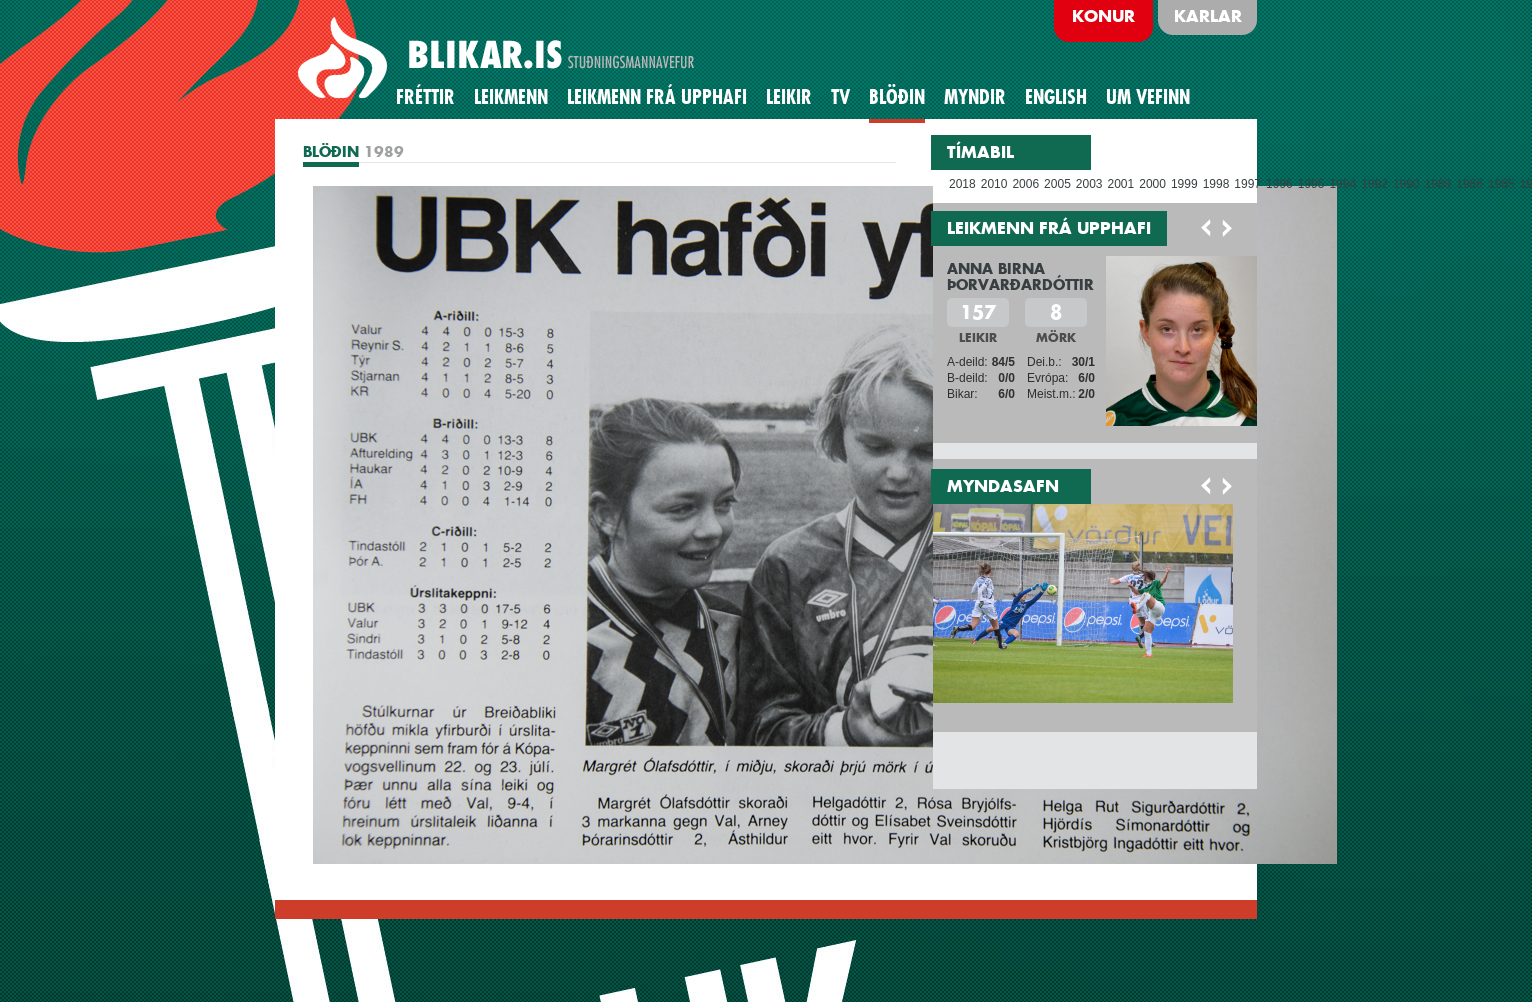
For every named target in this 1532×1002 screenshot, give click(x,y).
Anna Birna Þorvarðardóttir (1020, 276)
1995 (1311, 184)
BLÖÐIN (897, 97)
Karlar (1208, 16)
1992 (1374, 184)
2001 (1121, 184)
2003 (1089, 184)
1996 (1279, 184)
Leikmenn (511, 97)
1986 (1469, 184)
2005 (1057, 184)
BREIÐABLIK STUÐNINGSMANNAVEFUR (499, 59)
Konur (1103, 16)
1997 (1247, 184)
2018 (962, 184)
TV (840, 97)
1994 (1342, 184)
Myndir (975, 97)
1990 (1406, 184)
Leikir (789, 97)
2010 (994, 184)
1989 (1438, 184)
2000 (1152, 184)
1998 (1216, 184)
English (1056, 97)
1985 (1501, 184)
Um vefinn (1148, 97)
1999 (1184, 184)
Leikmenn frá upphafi (657, 97)
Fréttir (425, 97)
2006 (1025, 184)
